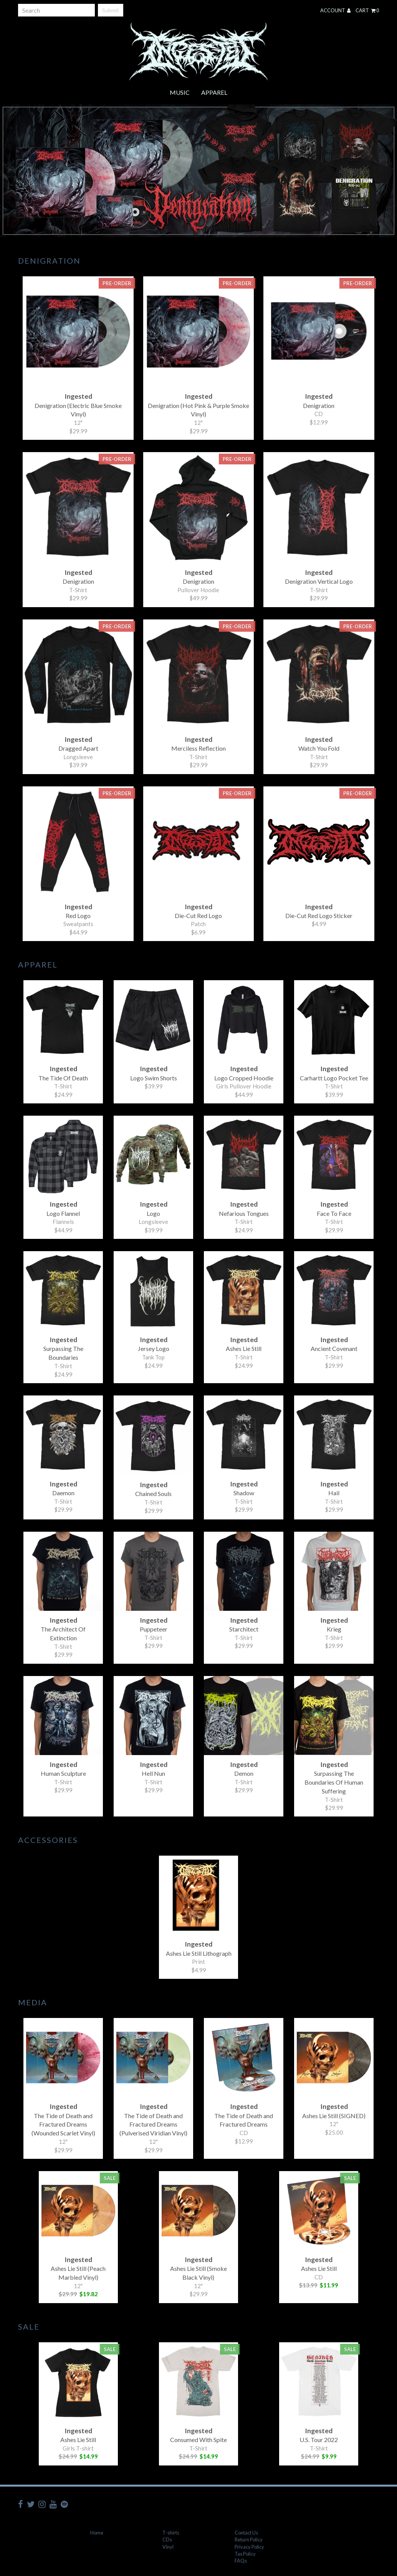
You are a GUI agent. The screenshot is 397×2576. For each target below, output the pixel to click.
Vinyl (168, 2547)
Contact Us (246, 2533)
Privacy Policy (249, 2547)
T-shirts (170, 2533)
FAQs (241, 2561)
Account (335, 10)
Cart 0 (367, 10)
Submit (110, 10)
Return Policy (249, 2539)
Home (96, 2533)
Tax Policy (245, 2554)
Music (180, 92)
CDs (167, 2539)
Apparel (214, 92)
